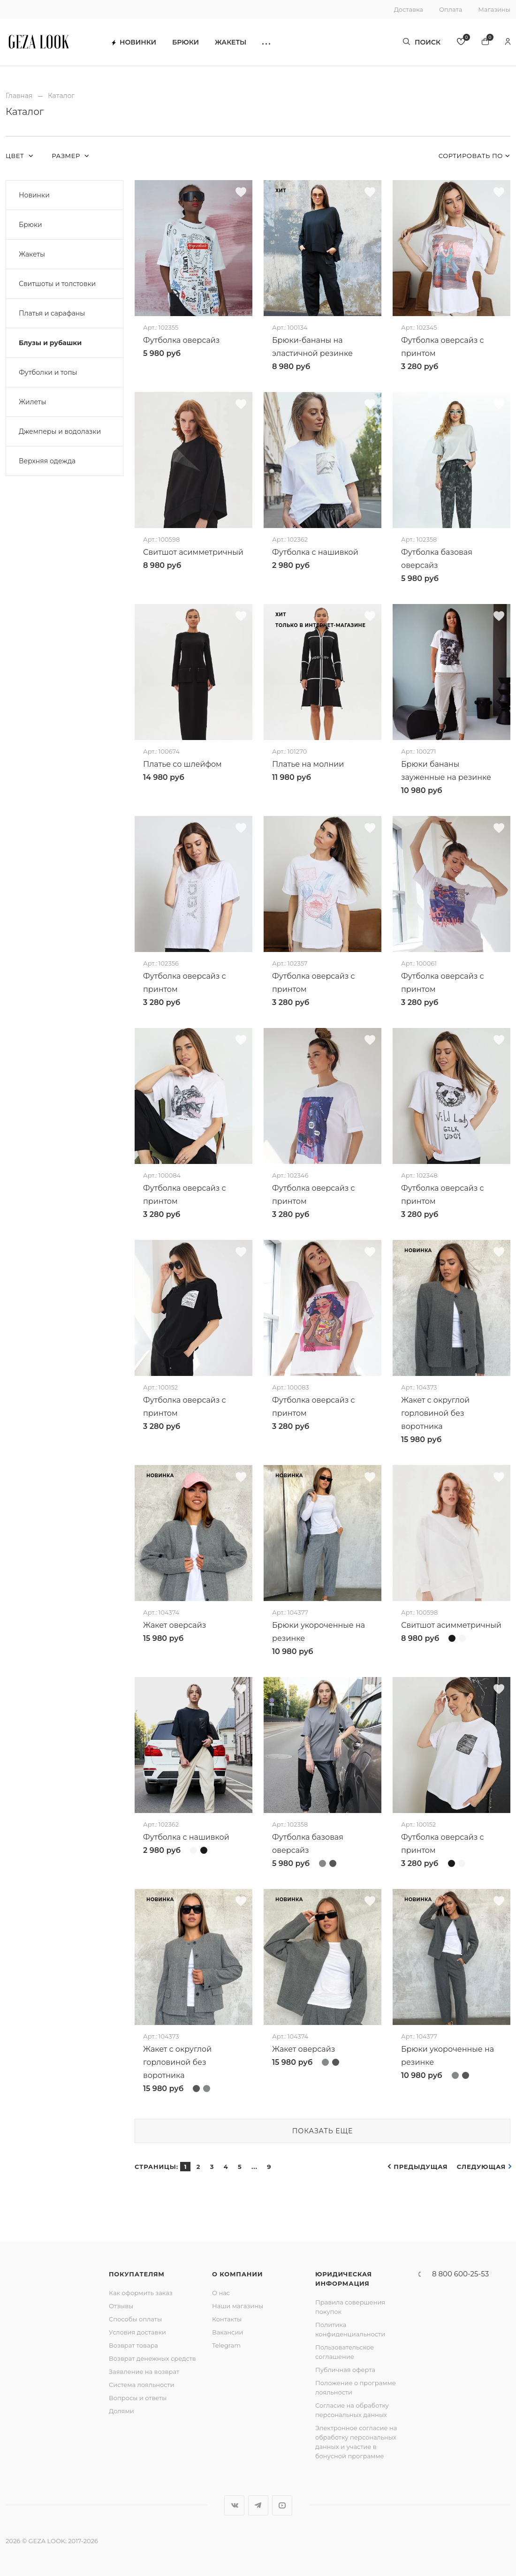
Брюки (185, 42)
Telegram (226, 2345)
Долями (121, 2411)
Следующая (481, 2166)
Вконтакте (234, 2505)
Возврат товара (133, 2345)
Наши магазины (237, 2306)
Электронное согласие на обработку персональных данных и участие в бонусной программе (356, 2442)
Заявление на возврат (144, 2371)
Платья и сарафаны (52, 313)
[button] (266, 42)
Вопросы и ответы (138, 2398)
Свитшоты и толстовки (57, 284)
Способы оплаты (135, 2319)
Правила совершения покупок (350, 2306)
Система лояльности (142, 2384)
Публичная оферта (345, 2369)
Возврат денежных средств (152, 2358)
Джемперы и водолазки (60, 431)
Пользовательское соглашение (344, 2351)
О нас (221, 2292)
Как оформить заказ (141, 2292)
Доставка (408, 9)
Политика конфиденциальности (350, 2329)
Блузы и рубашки (50, 343)
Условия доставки (137, 2332)
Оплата (450, 9)
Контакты (227, 2319)
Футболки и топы (48, 372)
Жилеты (32, 402)
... (254, 2166)
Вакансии (227, 2332)
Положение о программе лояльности (355, 2387)
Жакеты (230, 42)
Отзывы (121, 2306)
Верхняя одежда (47, 461)
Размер (67, 155)
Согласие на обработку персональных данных (352, 2410)
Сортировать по (471, 155)
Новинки (134, 42)
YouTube (282, 2505)
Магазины (494, 9)
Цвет (16, 155)
